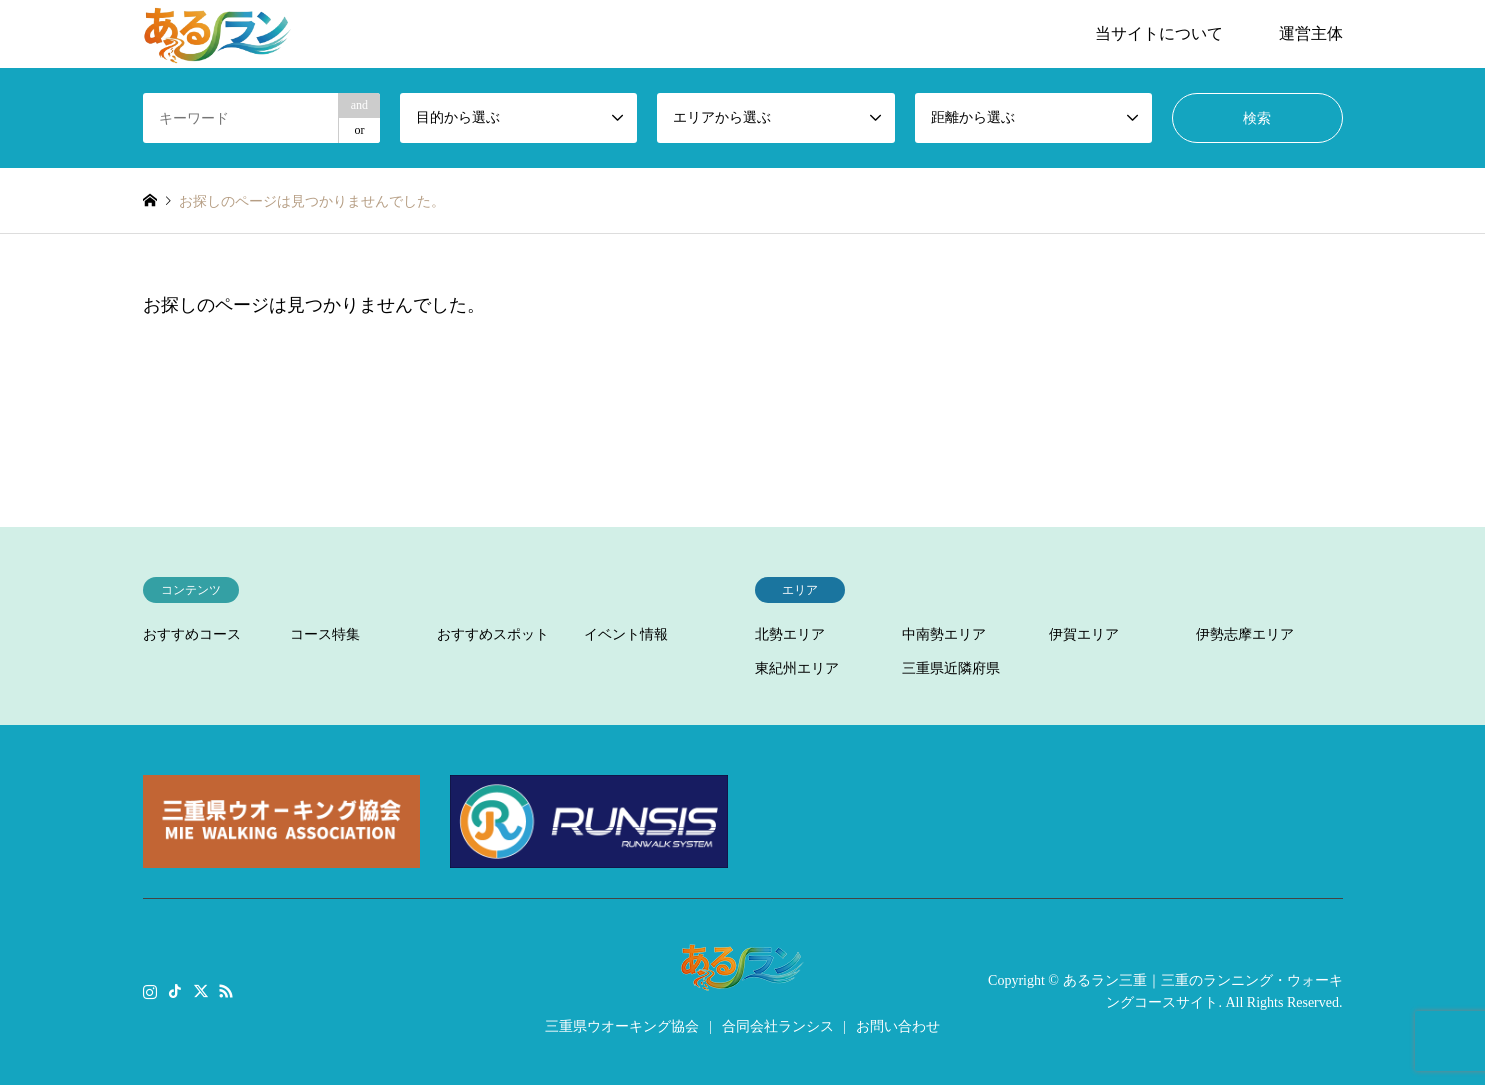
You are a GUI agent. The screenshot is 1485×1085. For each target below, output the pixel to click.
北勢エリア (790, 634)
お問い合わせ (898, 1026)
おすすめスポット (493, 634)
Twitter (201, 990)
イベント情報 (626, 634)
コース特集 (325, 634)
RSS (226, 990)
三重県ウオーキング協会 (622, 1026)
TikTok (175, 990)
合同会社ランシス (778, 1026)
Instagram (150, 990)
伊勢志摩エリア (1245, 634)
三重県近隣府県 (951, 668)
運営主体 (1311, 33)
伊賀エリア (1084, 634)
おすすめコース (192, 634)
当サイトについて (1159, 33)
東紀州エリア (797, 668)
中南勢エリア (944, 634)
